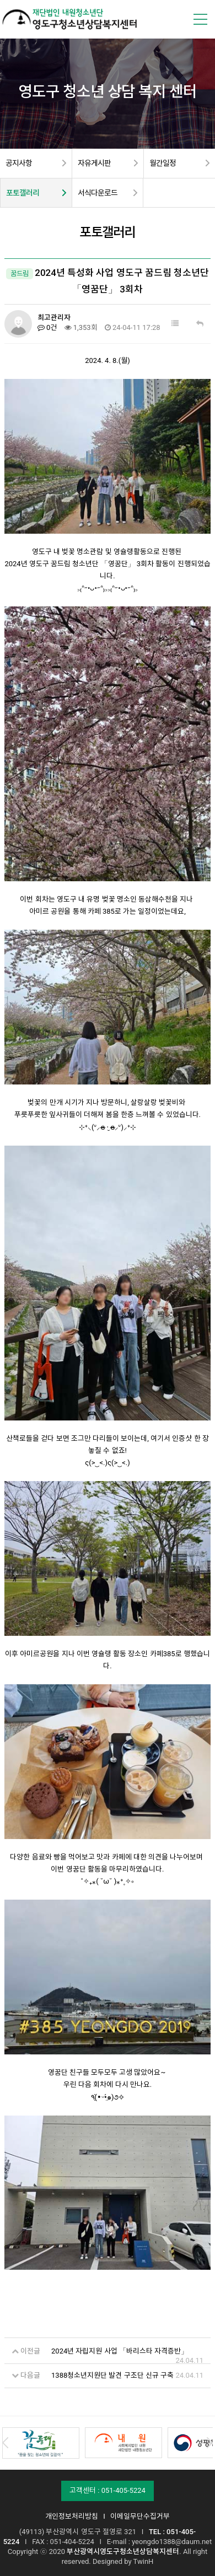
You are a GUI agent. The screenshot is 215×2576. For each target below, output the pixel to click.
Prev (5, 2441)
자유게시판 (94, 163)
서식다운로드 (97, 192)
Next (210, 2441)
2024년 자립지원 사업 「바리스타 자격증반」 (119, 2349)
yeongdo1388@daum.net (172, 2540)
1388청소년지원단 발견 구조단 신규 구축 (112, 2373)
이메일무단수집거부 (140, 2514)
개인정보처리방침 (71, 2514)
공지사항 (19, 163)
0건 (47, 327)
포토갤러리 (22, 192)
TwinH (143, 2560)
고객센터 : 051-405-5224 (107, 2489)
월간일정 (162, 163)
